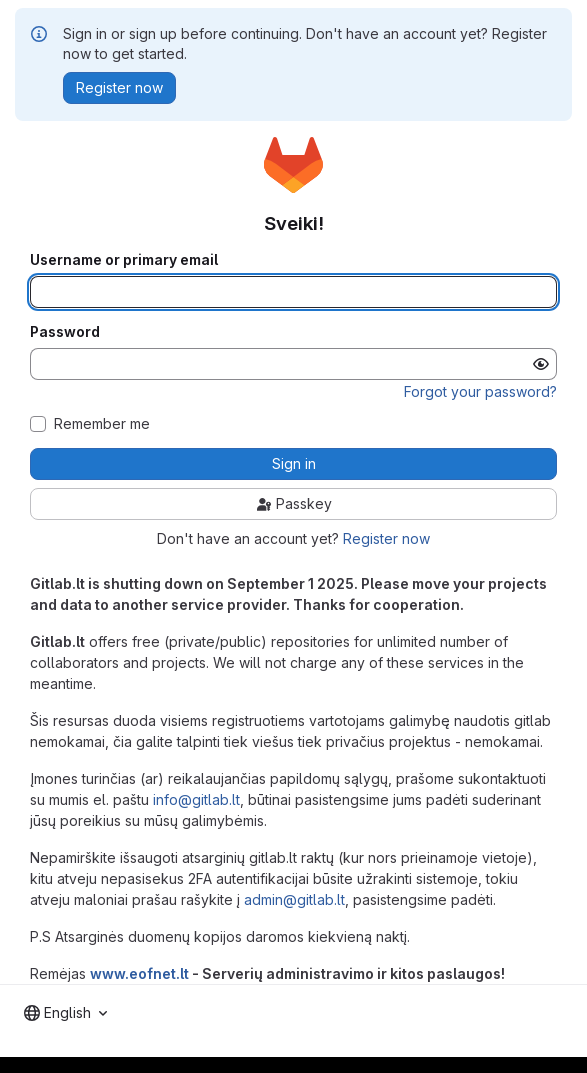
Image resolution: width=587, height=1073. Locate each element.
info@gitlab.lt (196, 799)
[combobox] (65, 1013)
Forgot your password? (480, 391)
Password (65, 332)
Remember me (102, 424)
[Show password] (541, 364)
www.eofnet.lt (139, 973)
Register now (386, 538)
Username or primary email (124, 260)
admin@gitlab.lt (294, 899)
